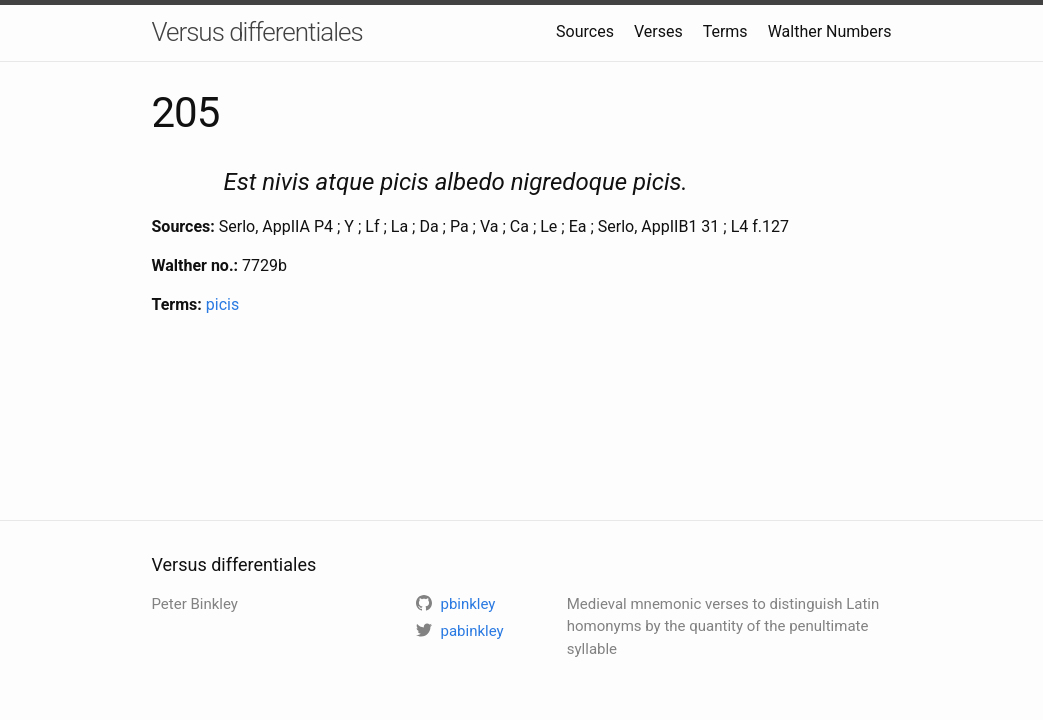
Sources (585, 31)
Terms (725, 31)
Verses (658, 31)
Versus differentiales (257, 32)
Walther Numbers (830, 31)
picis (222, 304)
